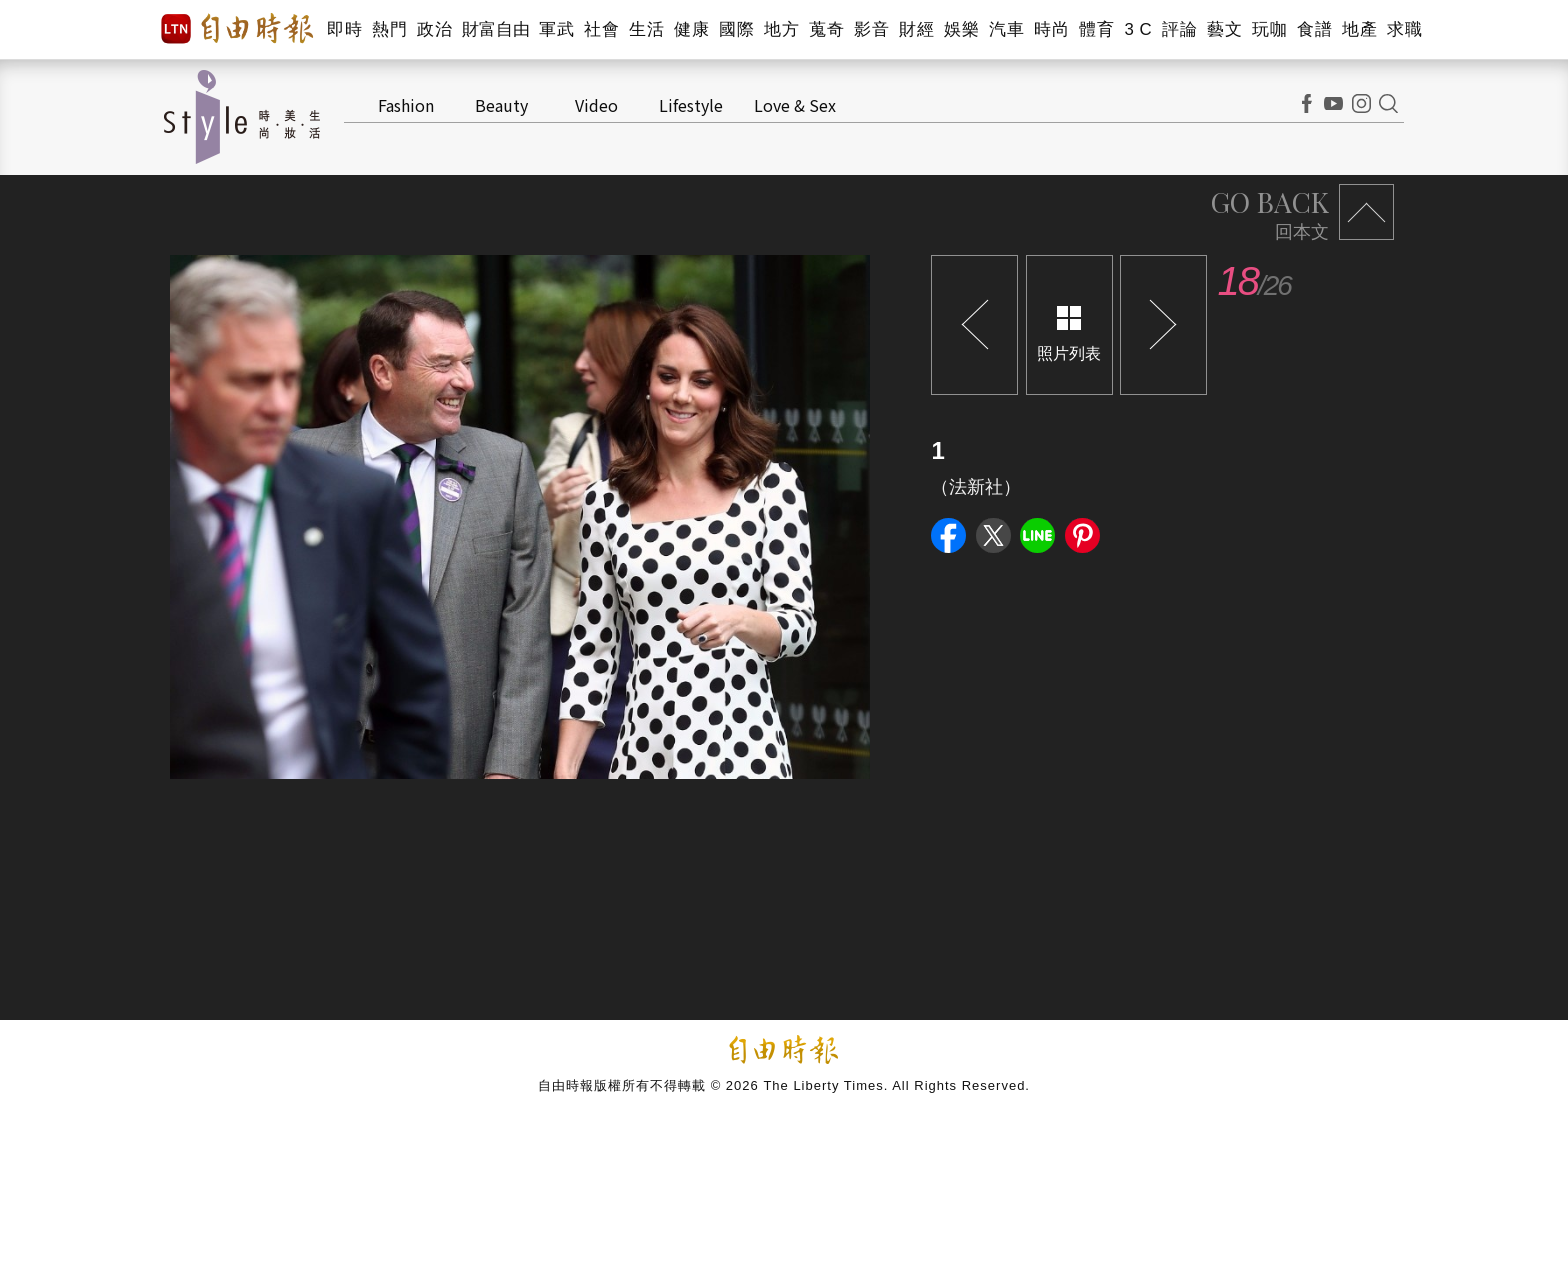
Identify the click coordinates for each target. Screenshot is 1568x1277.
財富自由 (495, 29)
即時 (344, 29)
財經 (916, 29)
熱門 (389, 29)
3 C (1138, 29)
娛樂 (961, 29)
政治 (434, 29)
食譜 (1314, 29)
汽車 (1006, 29)
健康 (691, 29)
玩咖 (1269, 29)
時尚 (1051, 29)
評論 (1179, 29)
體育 (1096, 29)
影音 (871, 29)
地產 (1359, 29)
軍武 (556, 29)
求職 (1404, 29)
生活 (646, 29)
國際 (736, 29)
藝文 (1224, 29)
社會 (601, 29)
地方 (781, 29)
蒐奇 (826, 29)
